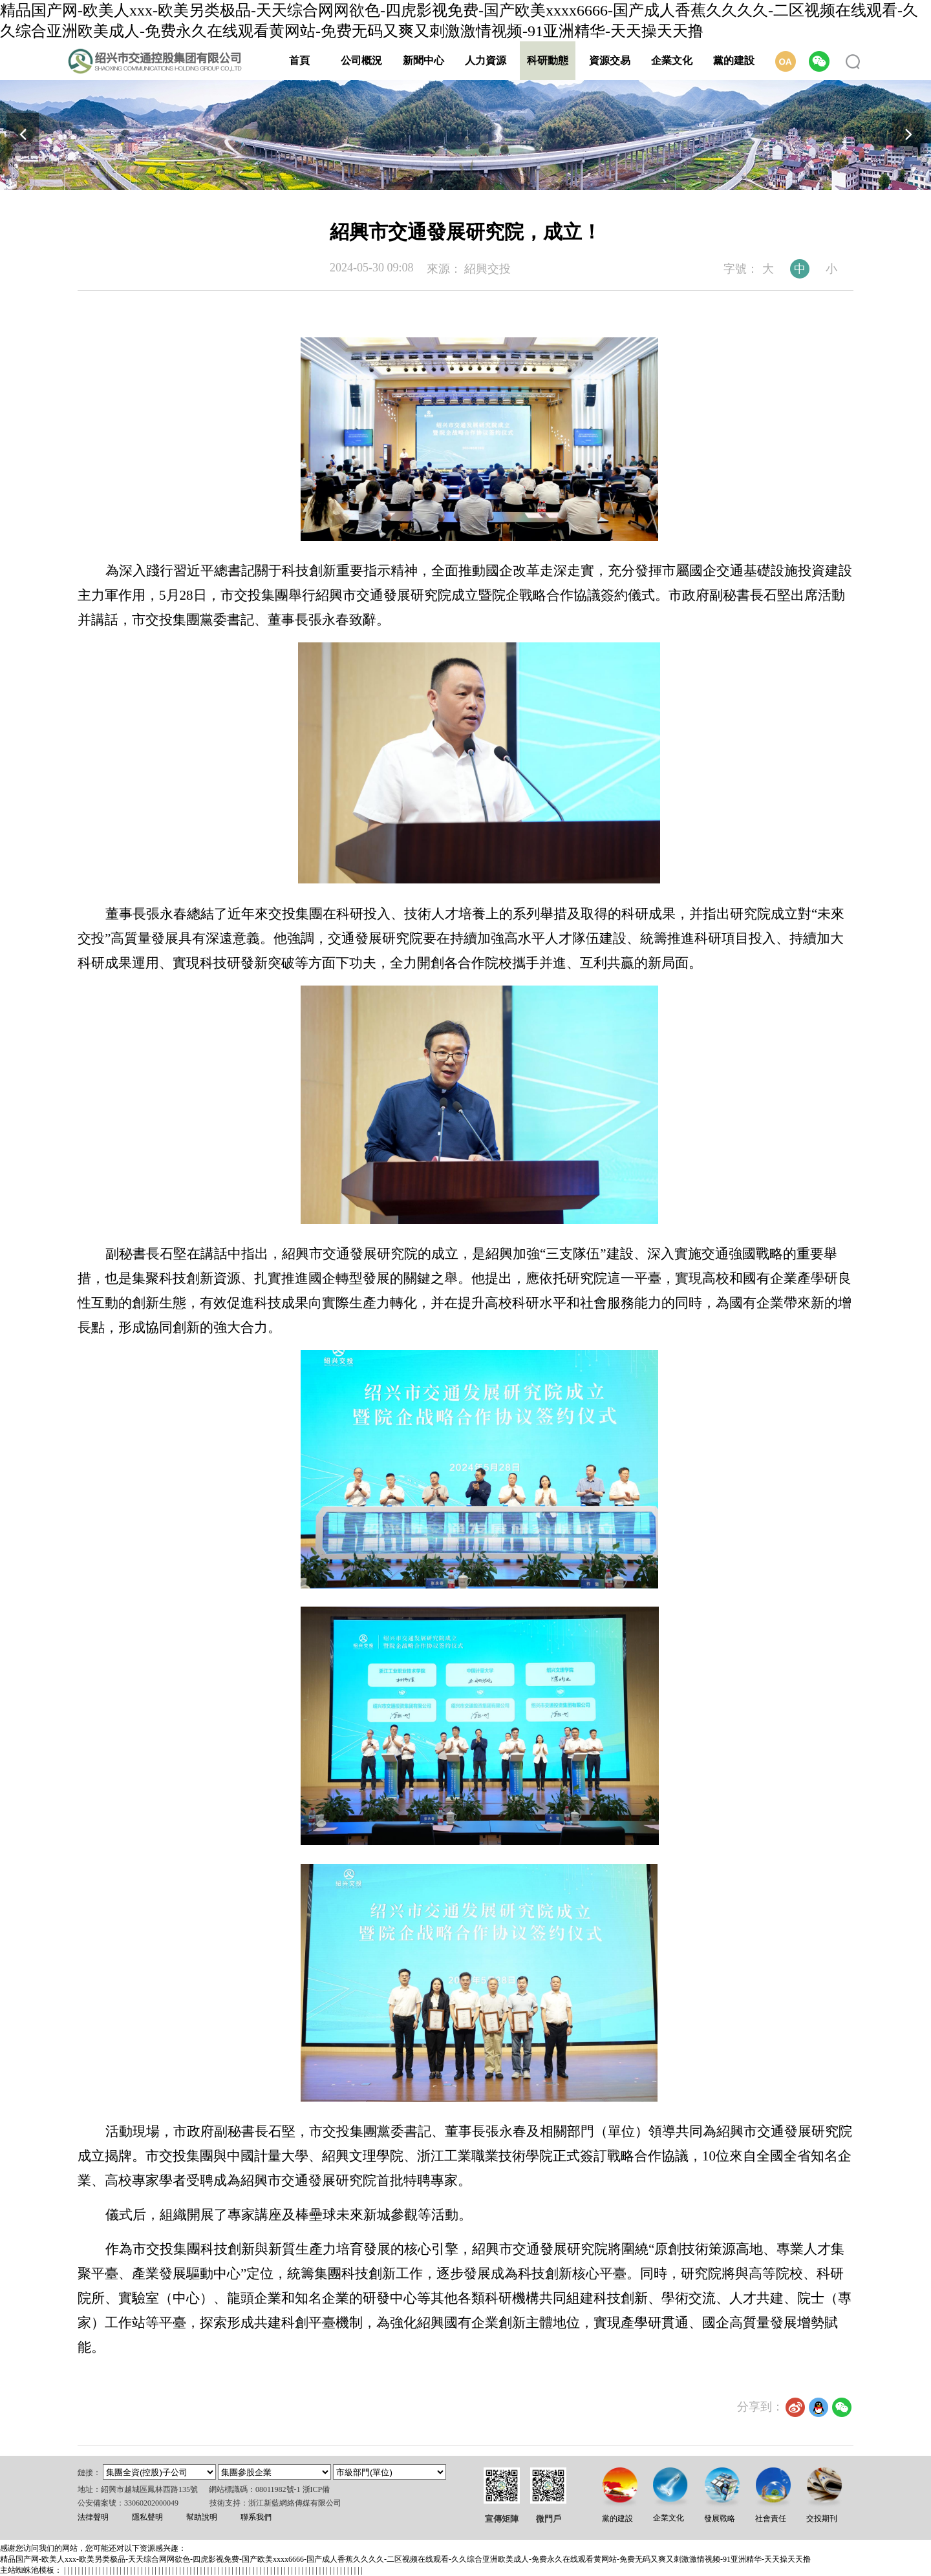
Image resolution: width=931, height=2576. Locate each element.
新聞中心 (423, 60)
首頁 (299, 60)
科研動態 (547, 60)
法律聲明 (93, 2517)
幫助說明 (201, 2517)
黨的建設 (733, 60)
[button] (908, 134)
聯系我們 (256, 2517)
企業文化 (671, 60)
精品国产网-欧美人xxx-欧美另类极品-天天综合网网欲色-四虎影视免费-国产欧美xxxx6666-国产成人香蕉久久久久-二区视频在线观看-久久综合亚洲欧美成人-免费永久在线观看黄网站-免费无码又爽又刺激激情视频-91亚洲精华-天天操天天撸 (405, 2559)
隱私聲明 (147, 2517)
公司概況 (361, 60)
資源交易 (609, 60)
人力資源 (485, 60)
